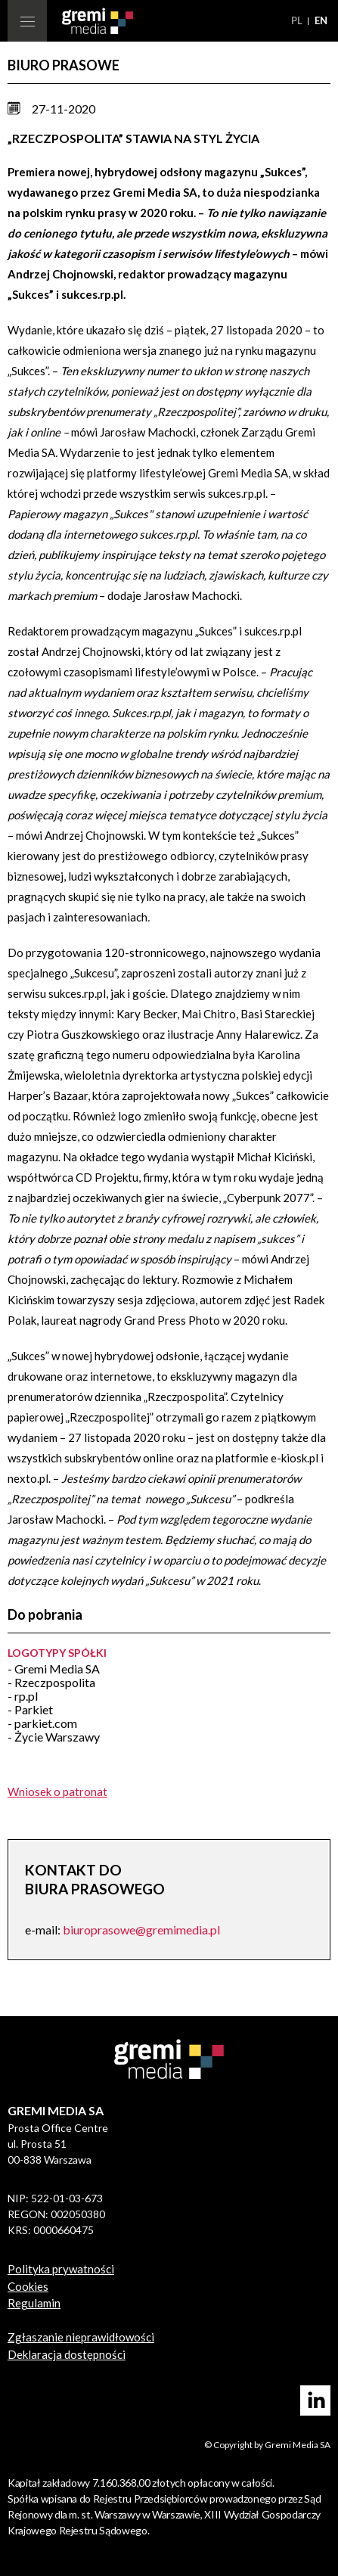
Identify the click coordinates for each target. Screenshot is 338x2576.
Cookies (28, 2286)
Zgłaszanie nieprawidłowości (81, 2337)
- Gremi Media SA (54, 1668)
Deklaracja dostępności (67, 2354)
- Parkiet (30, 1709)
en (321, 20)
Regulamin (34, 2303)
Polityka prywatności (61, 2269)
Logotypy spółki (57, 1652)
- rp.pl (23, 1696)
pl (298, 20)
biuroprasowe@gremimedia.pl (141, 1929)
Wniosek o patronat (57, 1791)
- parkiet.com (42, 1723)
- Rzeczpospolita (51, 1682)
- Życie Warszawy (54, 1736)
